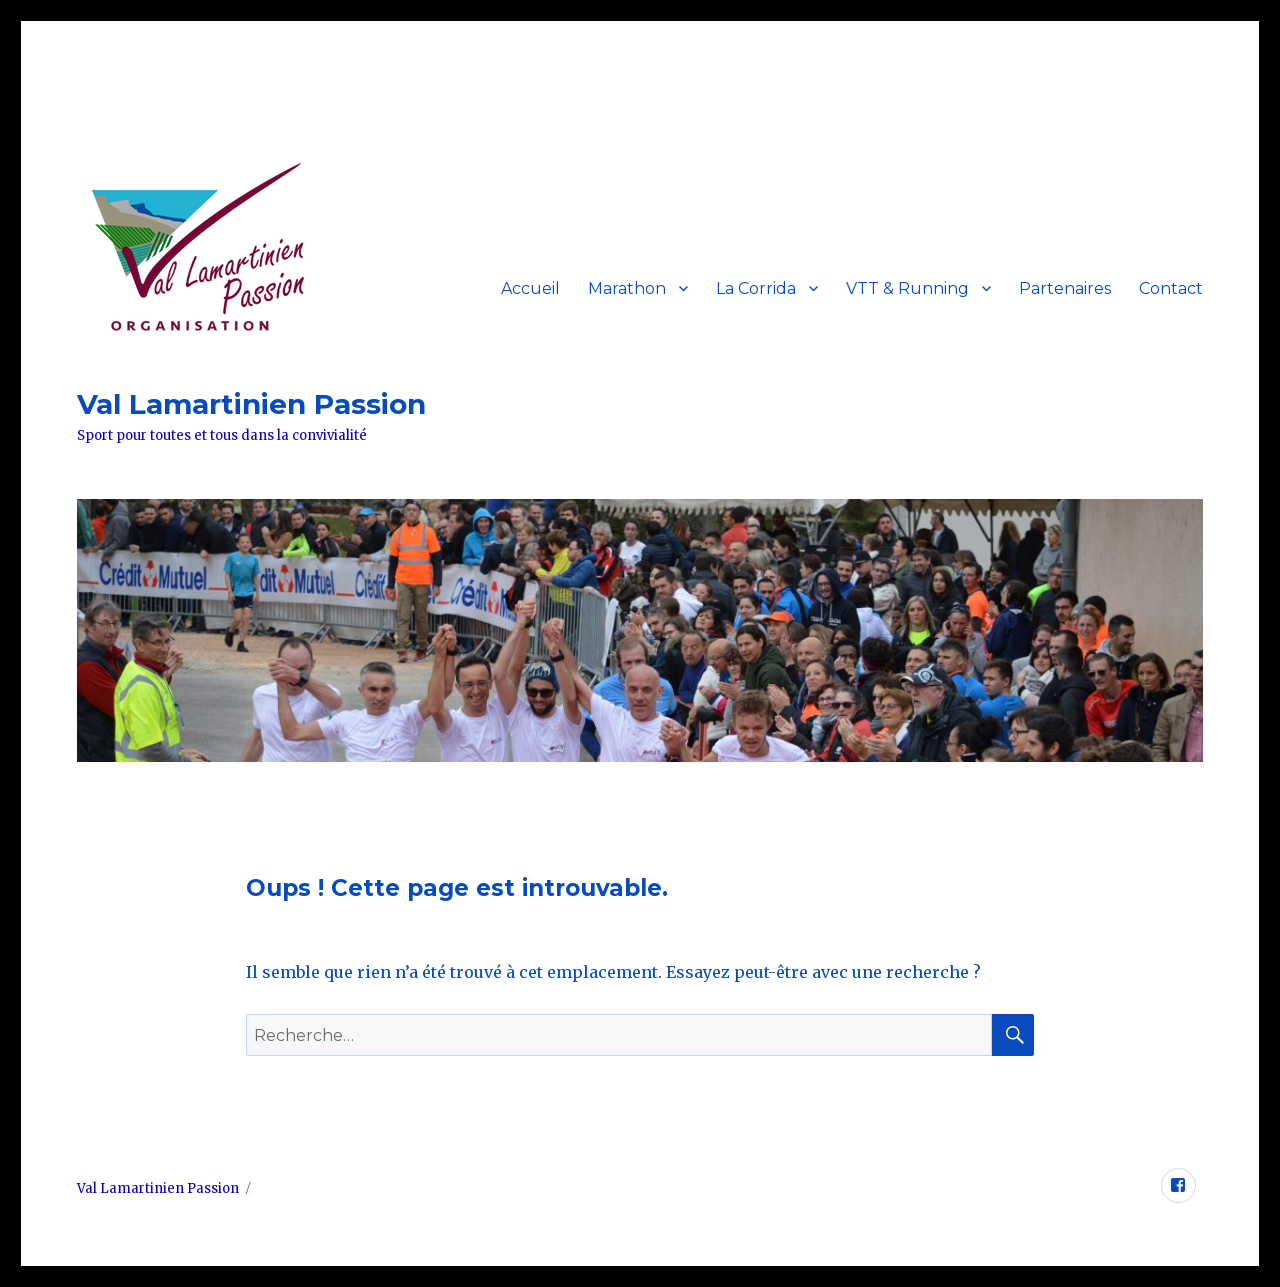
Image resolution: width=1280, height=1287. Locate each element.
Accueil (530, 288)
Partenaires (1065, 288)
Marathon (627, 288)
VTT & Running (907, 288)
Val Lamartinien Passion (251, 404)
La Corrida (756, 288)
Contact (1171, 288)
